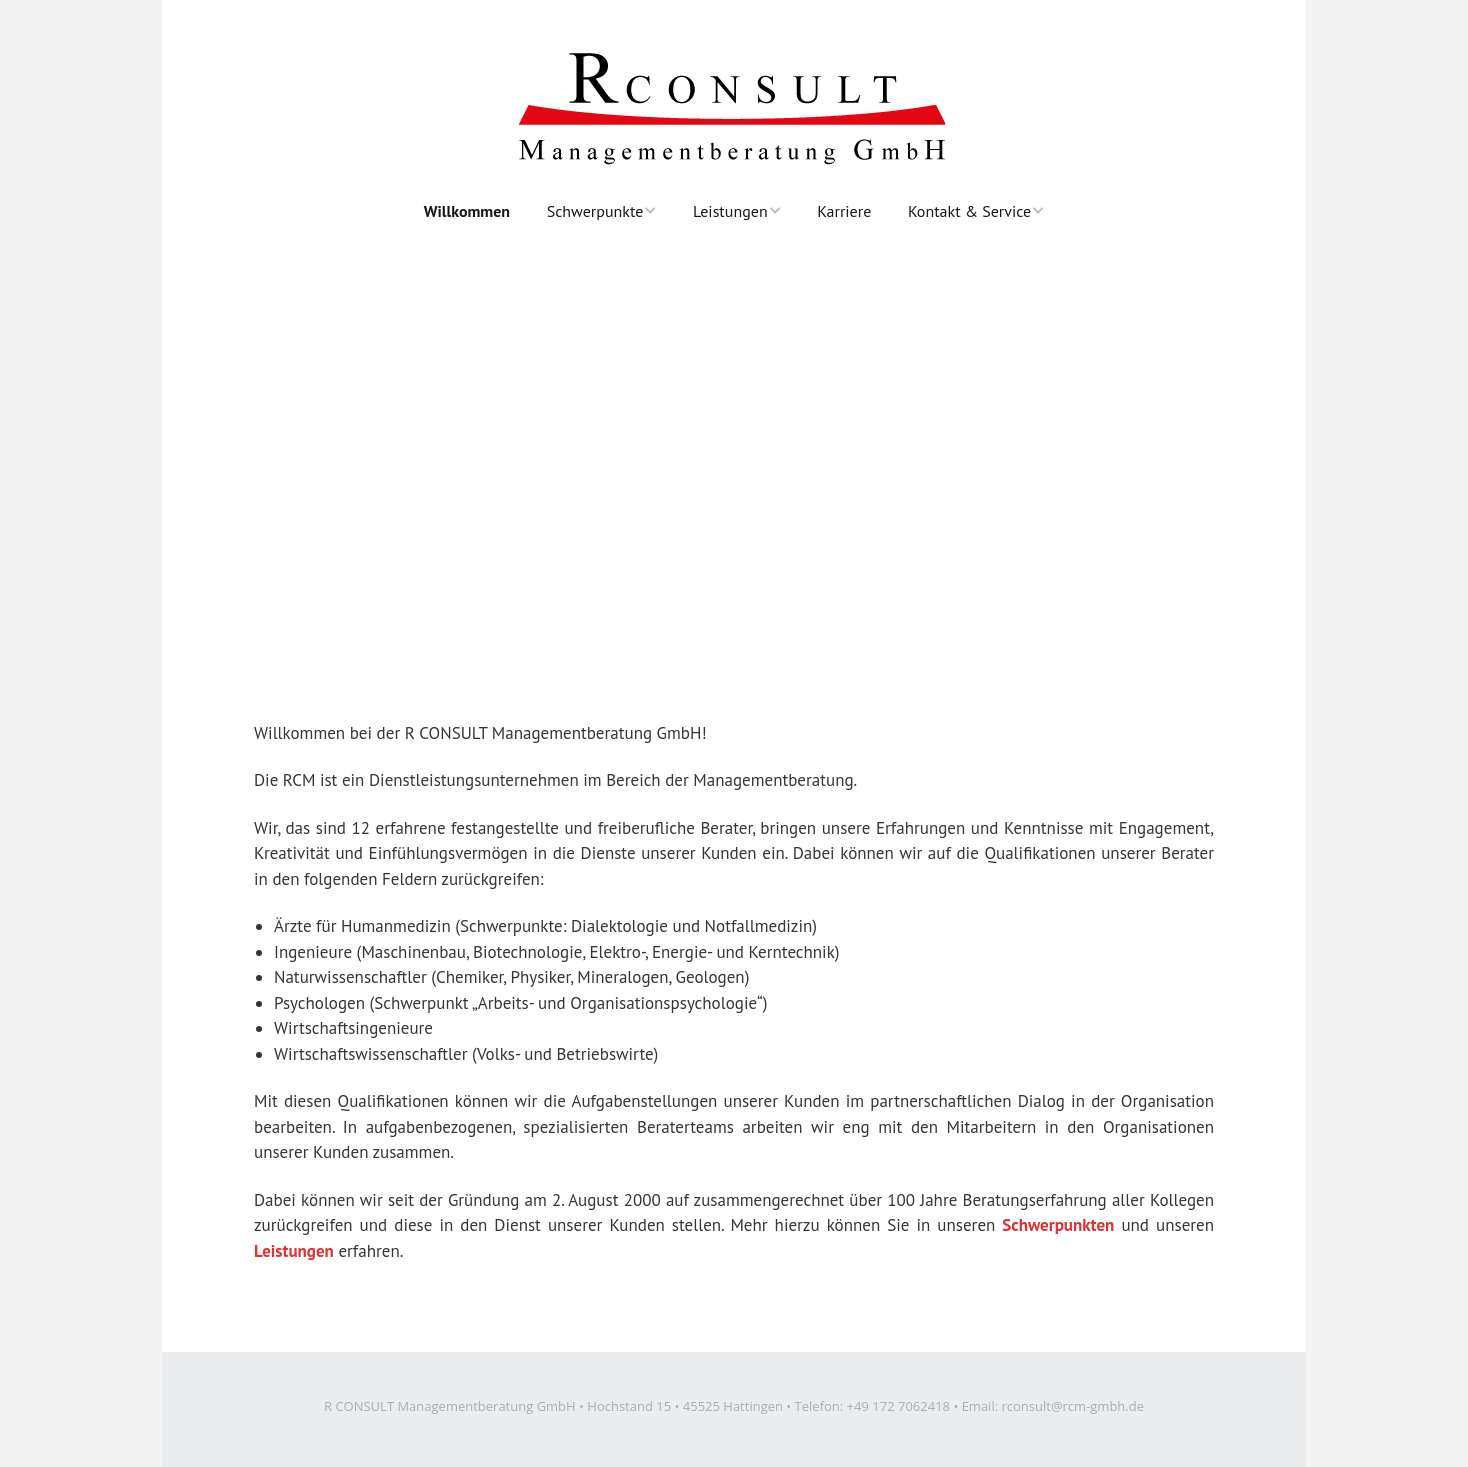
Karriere (844, 211)
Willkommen (467, 211)
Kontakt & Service (969, 211)
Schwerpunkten (1058, 1225)
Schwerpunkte (595, 211)
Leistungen (730, 211)
